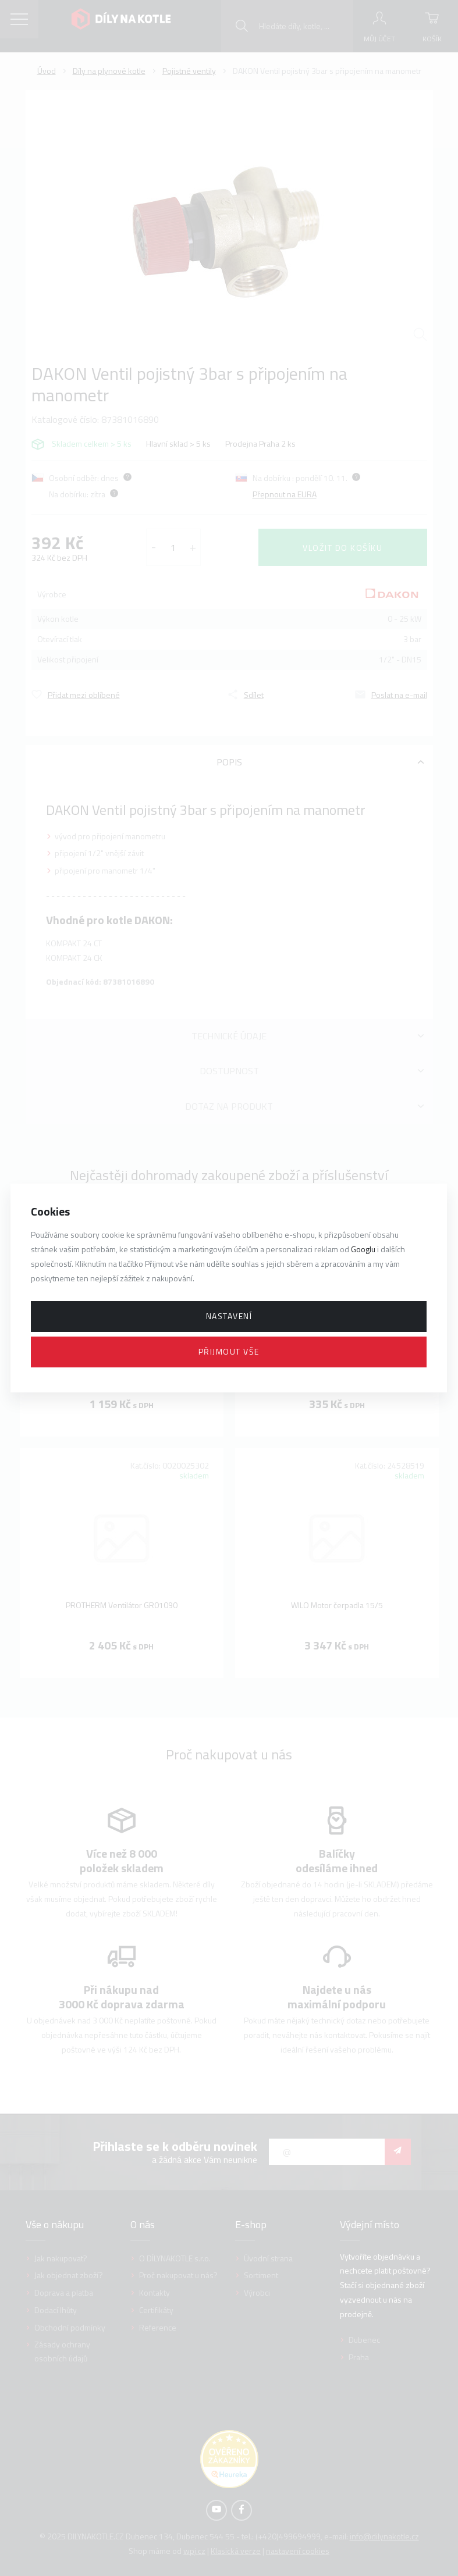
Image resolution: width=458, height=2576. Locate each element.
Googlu (363, 1249)
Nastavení (229, 1316)
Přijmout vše (229, 1351)
